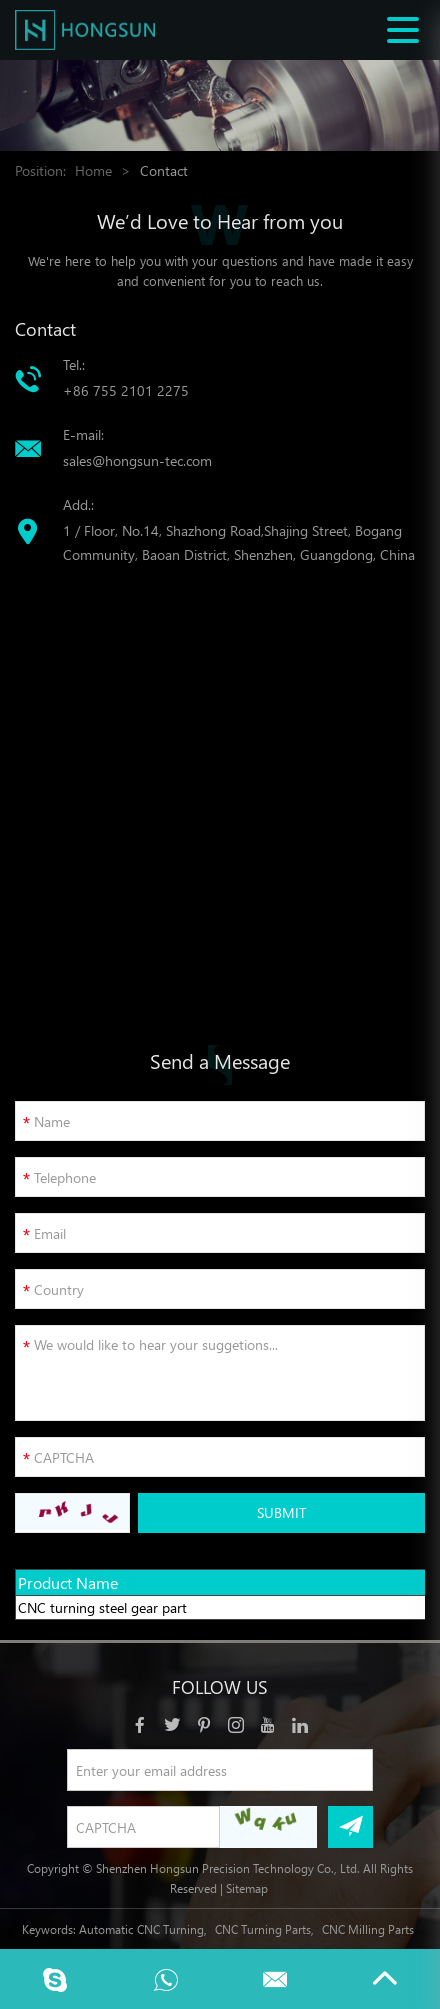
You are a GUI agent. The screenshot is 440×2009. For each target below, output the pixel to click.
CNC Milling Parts (368, 1929)
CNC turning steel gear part (102, 1607)
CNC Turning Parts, (264, 1929)
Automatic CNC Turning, (143, 1929)
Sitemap (247, 1888)
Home (93, 170)
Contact (164, 170)
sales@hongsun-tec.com (137, 460)
